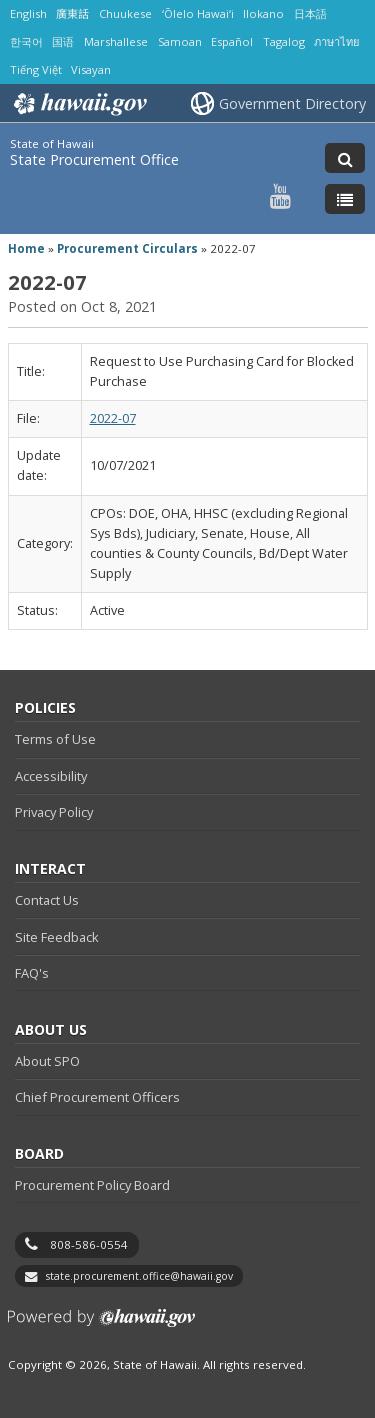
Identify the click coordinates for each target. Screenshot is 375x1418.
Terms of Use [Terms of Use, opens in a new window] (55, 739)
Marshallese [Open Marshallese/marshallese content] (116, 41)
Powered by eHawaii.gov (101, 1325)
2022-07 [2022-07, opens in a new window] (113, 418)
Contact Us (47, 900)
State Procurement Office (94, 159)
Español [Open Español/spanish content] (232, 41)
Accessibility (51, 776)
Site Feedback (57, 937)
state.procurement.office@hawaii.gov (139, 1276)
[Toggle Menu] (345, 199)
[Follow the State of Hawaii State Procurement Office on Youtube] (280, 195)
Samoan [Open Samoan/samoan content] (180, 41)
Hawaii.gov (78, 104)
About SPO (47, 1061)
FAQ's (32, 973)
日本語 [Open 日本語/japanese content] (310, 13)
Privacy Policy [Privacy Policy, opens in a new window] (54, 812)
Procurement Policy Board (92, 1185)
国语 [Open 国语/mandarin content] (63, 41)
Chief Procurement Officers (97, 1097)
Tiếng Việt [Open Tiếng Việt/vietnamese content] (36, 69)
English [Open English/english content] (28, 13)
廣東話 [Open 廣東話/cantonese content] (72, 13)
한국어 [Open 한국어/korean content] (26, 41)
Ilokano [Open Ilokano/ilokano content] (263, 13)
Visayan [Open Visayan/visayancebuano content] (91, 69)
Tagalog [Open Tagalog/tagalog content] (284, 41)
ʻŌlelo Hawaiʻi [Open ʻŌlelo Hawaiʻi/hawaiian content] (198, 13)
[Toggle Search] (345, 158)
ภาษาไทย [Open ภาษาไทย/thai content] (336, 41)
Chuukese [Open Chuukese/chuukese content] (125, 13)
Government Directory (292, 103)
